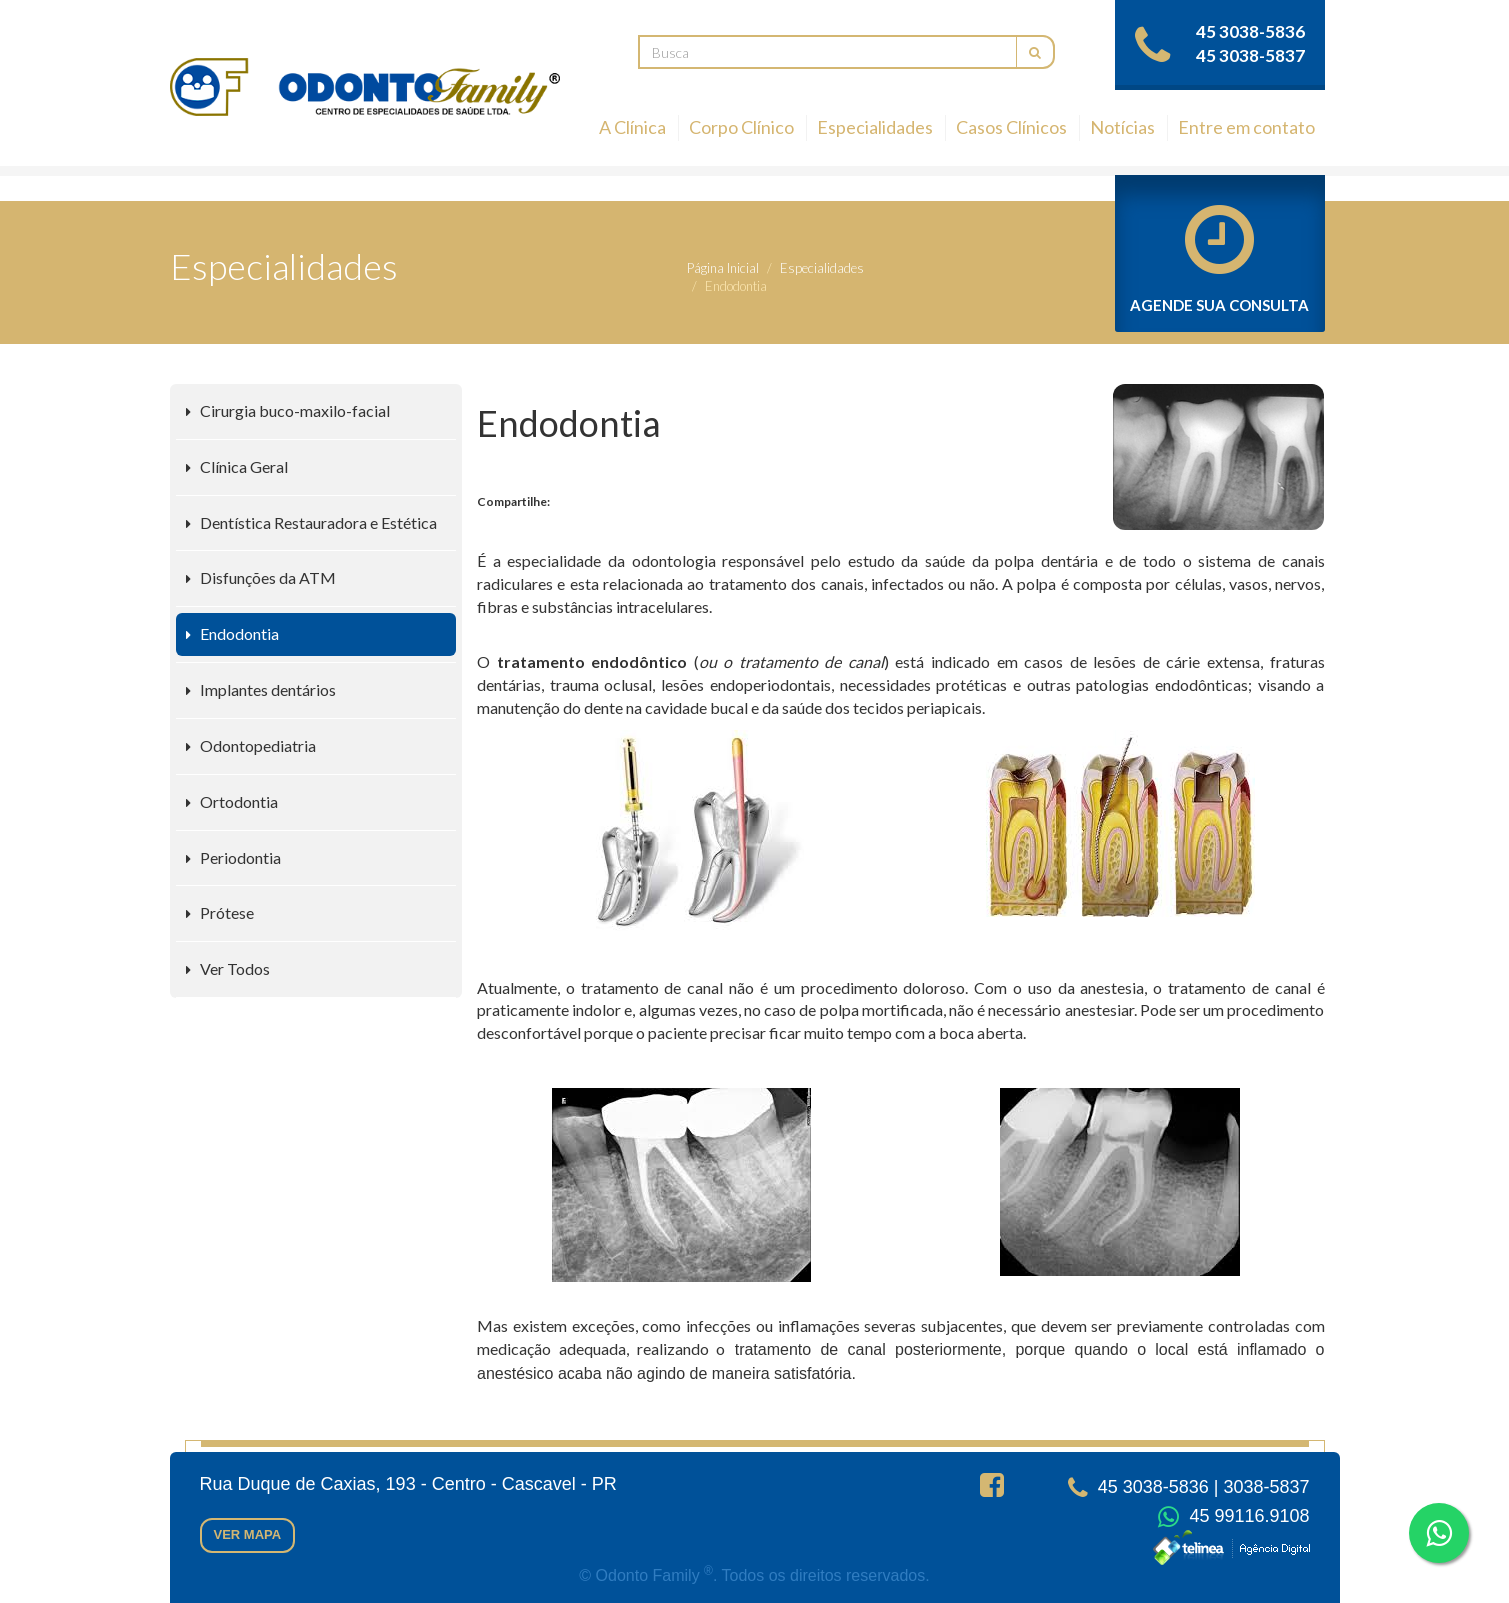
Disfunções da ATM (261, 577)
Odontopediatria (251, 745)
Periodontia (233, 857)
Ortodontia (232, 801)
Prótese (220, 912)
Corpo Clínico (741, 127)
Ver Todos (228, 968)
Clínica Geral (237, 466)
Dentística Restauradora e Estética (311, 522)
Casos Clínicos (1011, 127)
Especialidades (875, 127)
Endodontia (232, 633)
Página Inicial (723, 268)
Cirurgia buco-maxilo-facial (288, 410)
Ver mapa (248, 1534)
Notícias (1122, 127)
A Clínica (632, 127)
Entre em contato (1246, 127)
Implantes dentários (261, 689)
